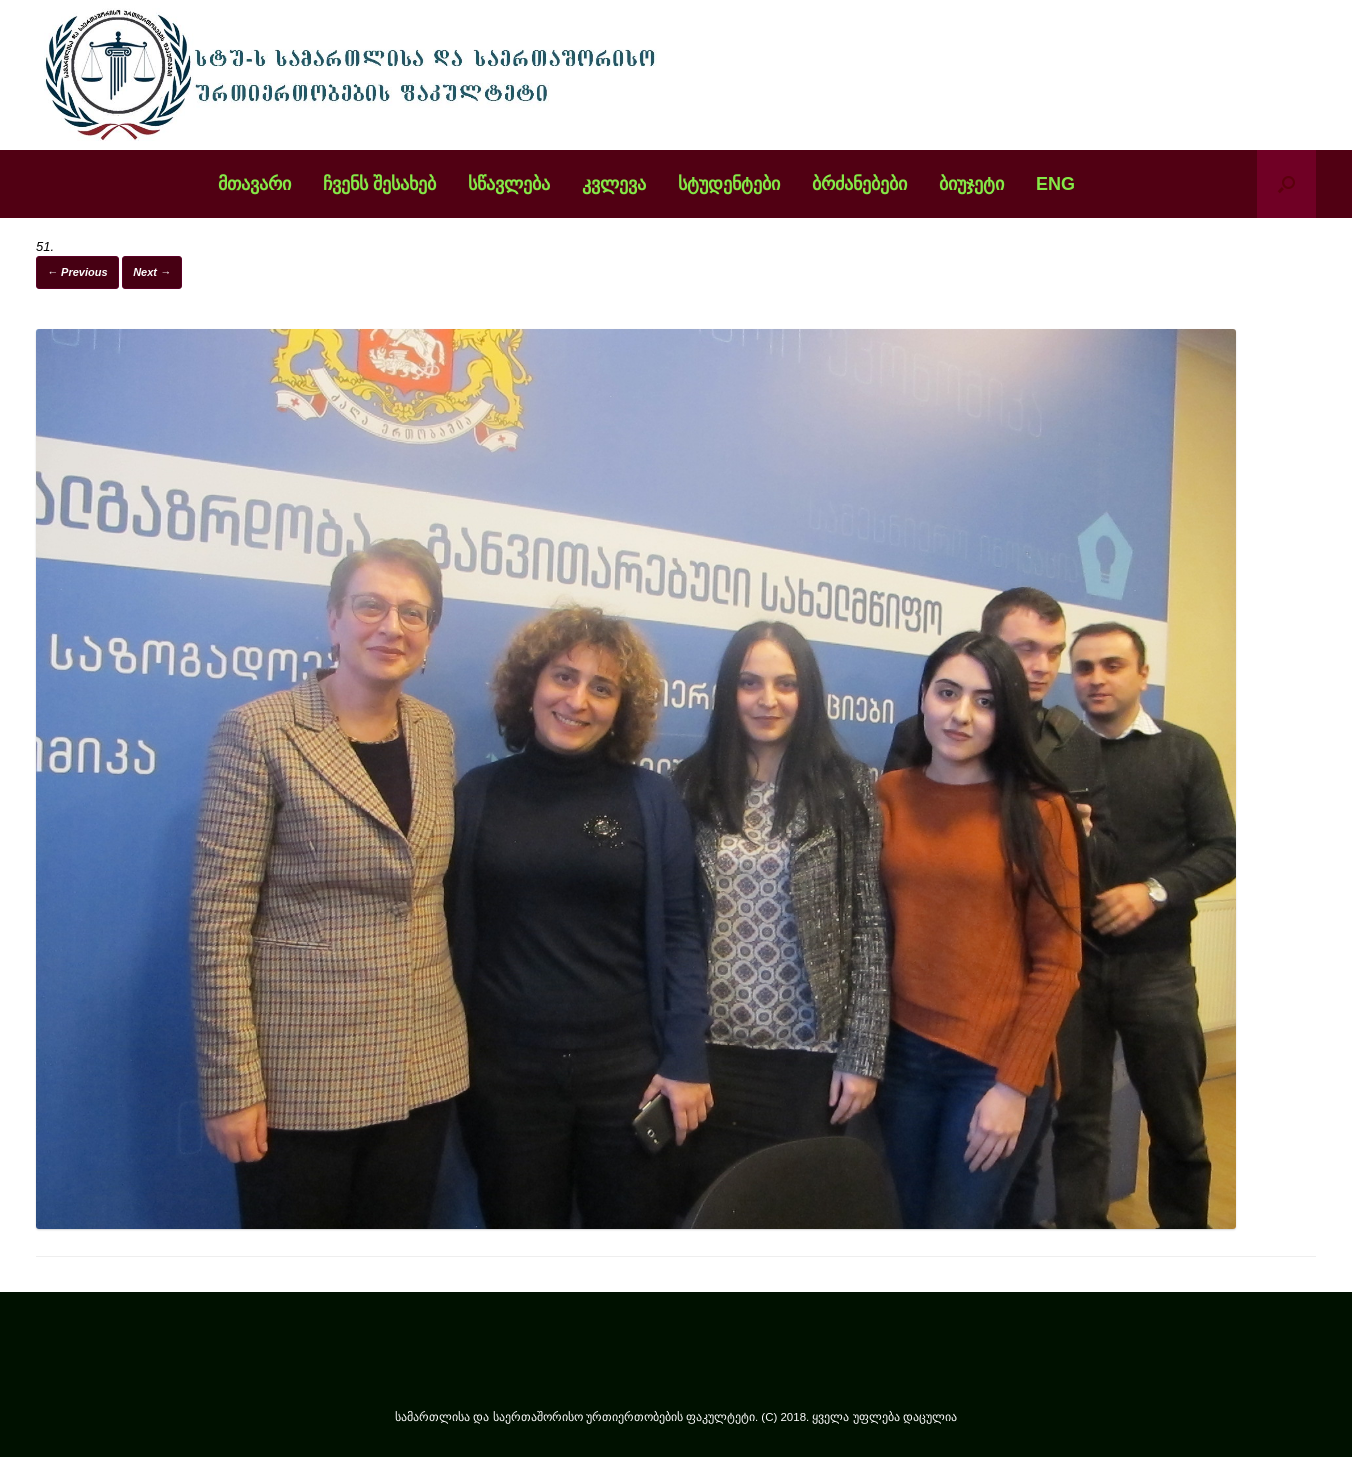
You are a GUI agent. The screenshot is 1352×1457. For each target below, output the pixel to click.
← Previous (77, 272)
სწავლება (509, 184)
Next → (152, 272)
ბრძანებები (859, 184)
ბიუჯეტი (971, 184)
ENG (1055, 184)
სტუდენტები (729, 184)
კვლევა (614, 184)
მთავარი (254, 184)
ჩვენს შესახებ (379, 184)
